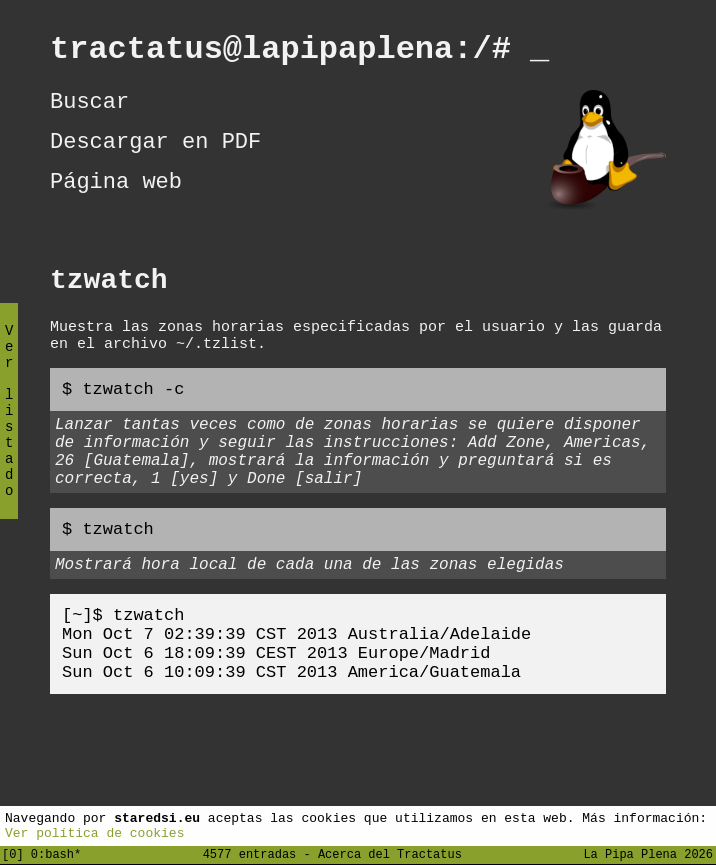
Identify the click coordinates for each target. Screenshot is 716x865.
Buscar (89, 111)
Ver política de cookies (94, 832)
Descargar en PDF (155, 156)
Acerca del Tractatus (390, 853)
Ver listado (9, 427)
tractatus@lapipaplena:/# (299, 52)
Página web (116, 201)
